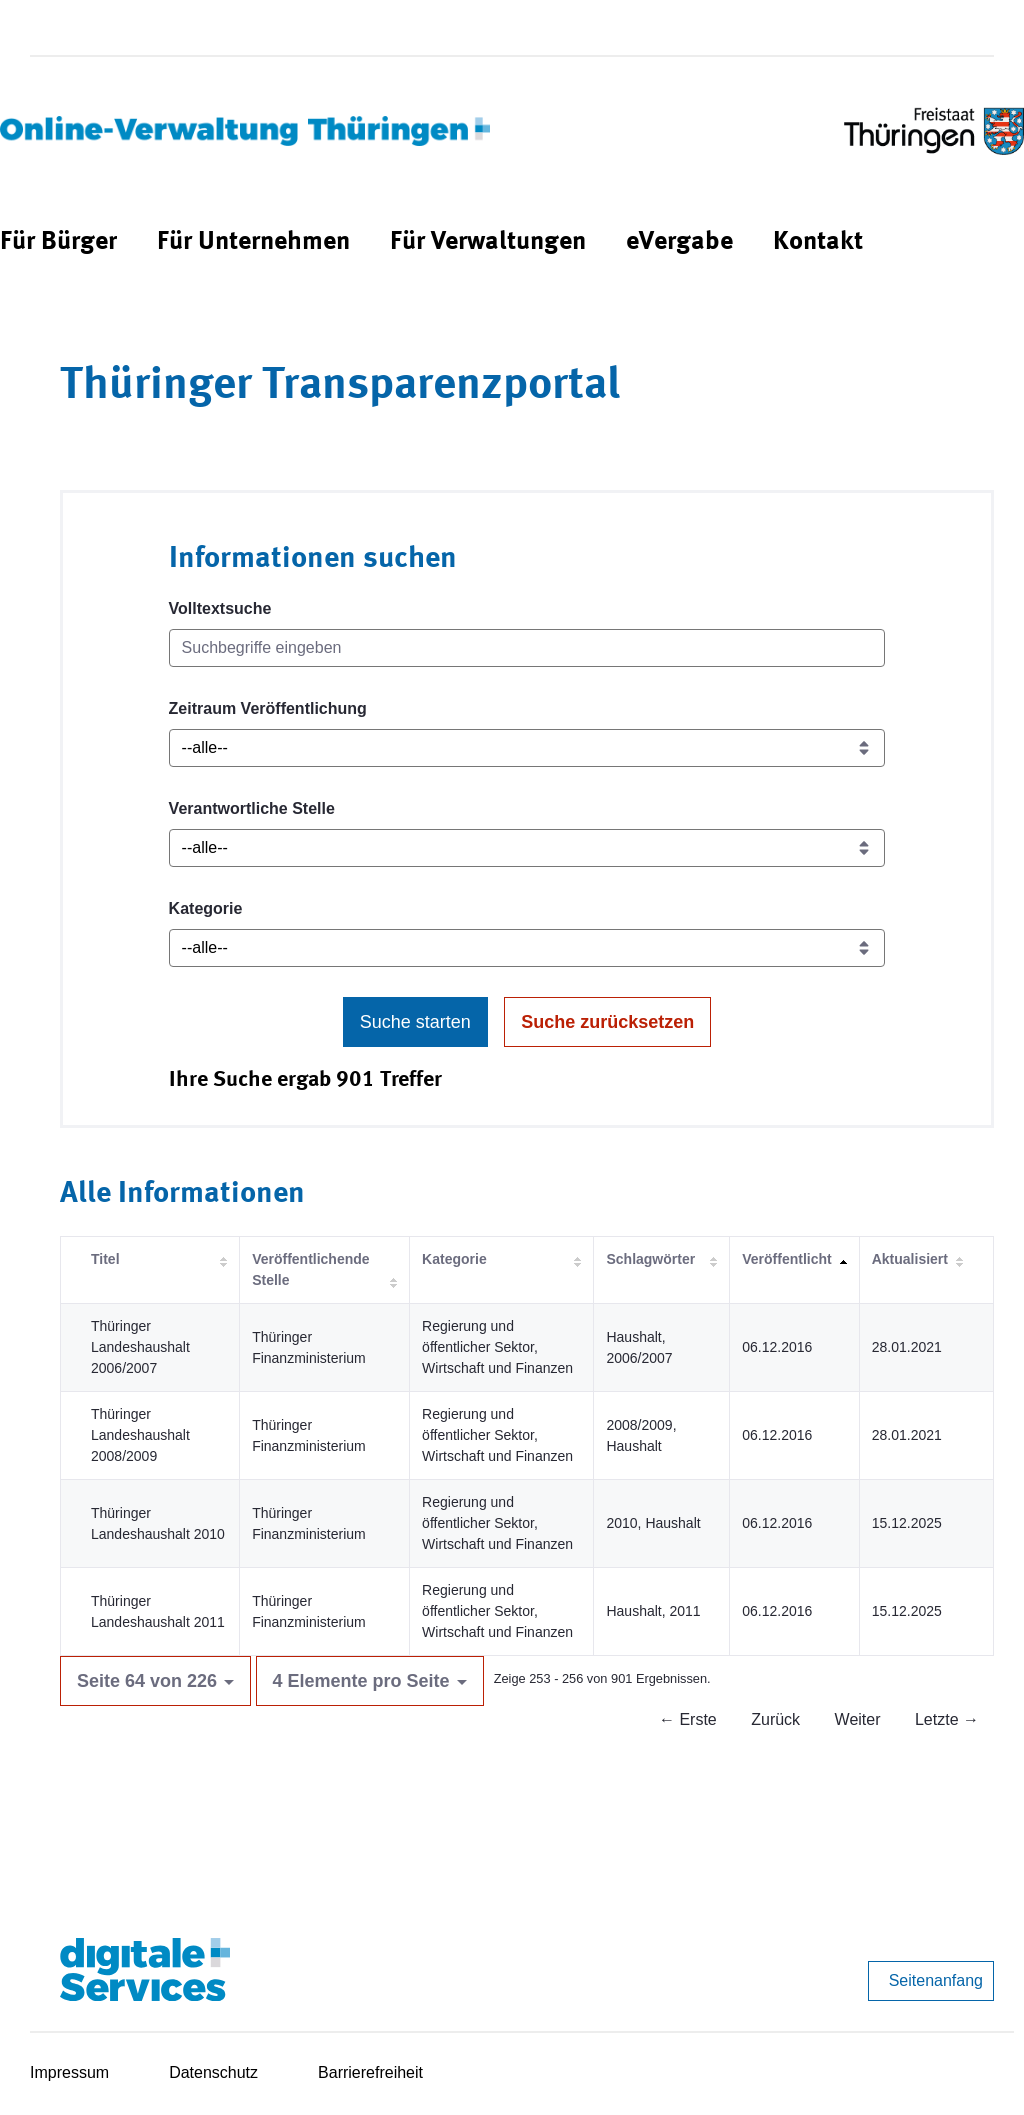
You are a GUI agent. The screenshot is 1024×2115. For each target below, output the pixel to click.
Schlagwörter (650, 1259)
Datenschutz (213, 2072)
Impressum (69, 2072)
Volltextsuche (220, 608)
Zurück (775, 1719)
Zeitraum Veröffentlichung (268, 708)
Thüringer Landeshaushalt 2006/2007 (140, 1347)
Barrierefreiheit (370, 2072)
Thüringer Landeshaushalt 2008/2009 (140, 1435)
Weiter (858, 1719)
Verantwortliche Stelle (252, 808)
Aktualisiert (910, 1259)
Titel (105, 1259)
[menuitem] (58, 242)
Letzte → (947, 1719)
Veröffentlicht (786, 1259)
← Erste (688, 1719)
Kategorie (206, 908)
